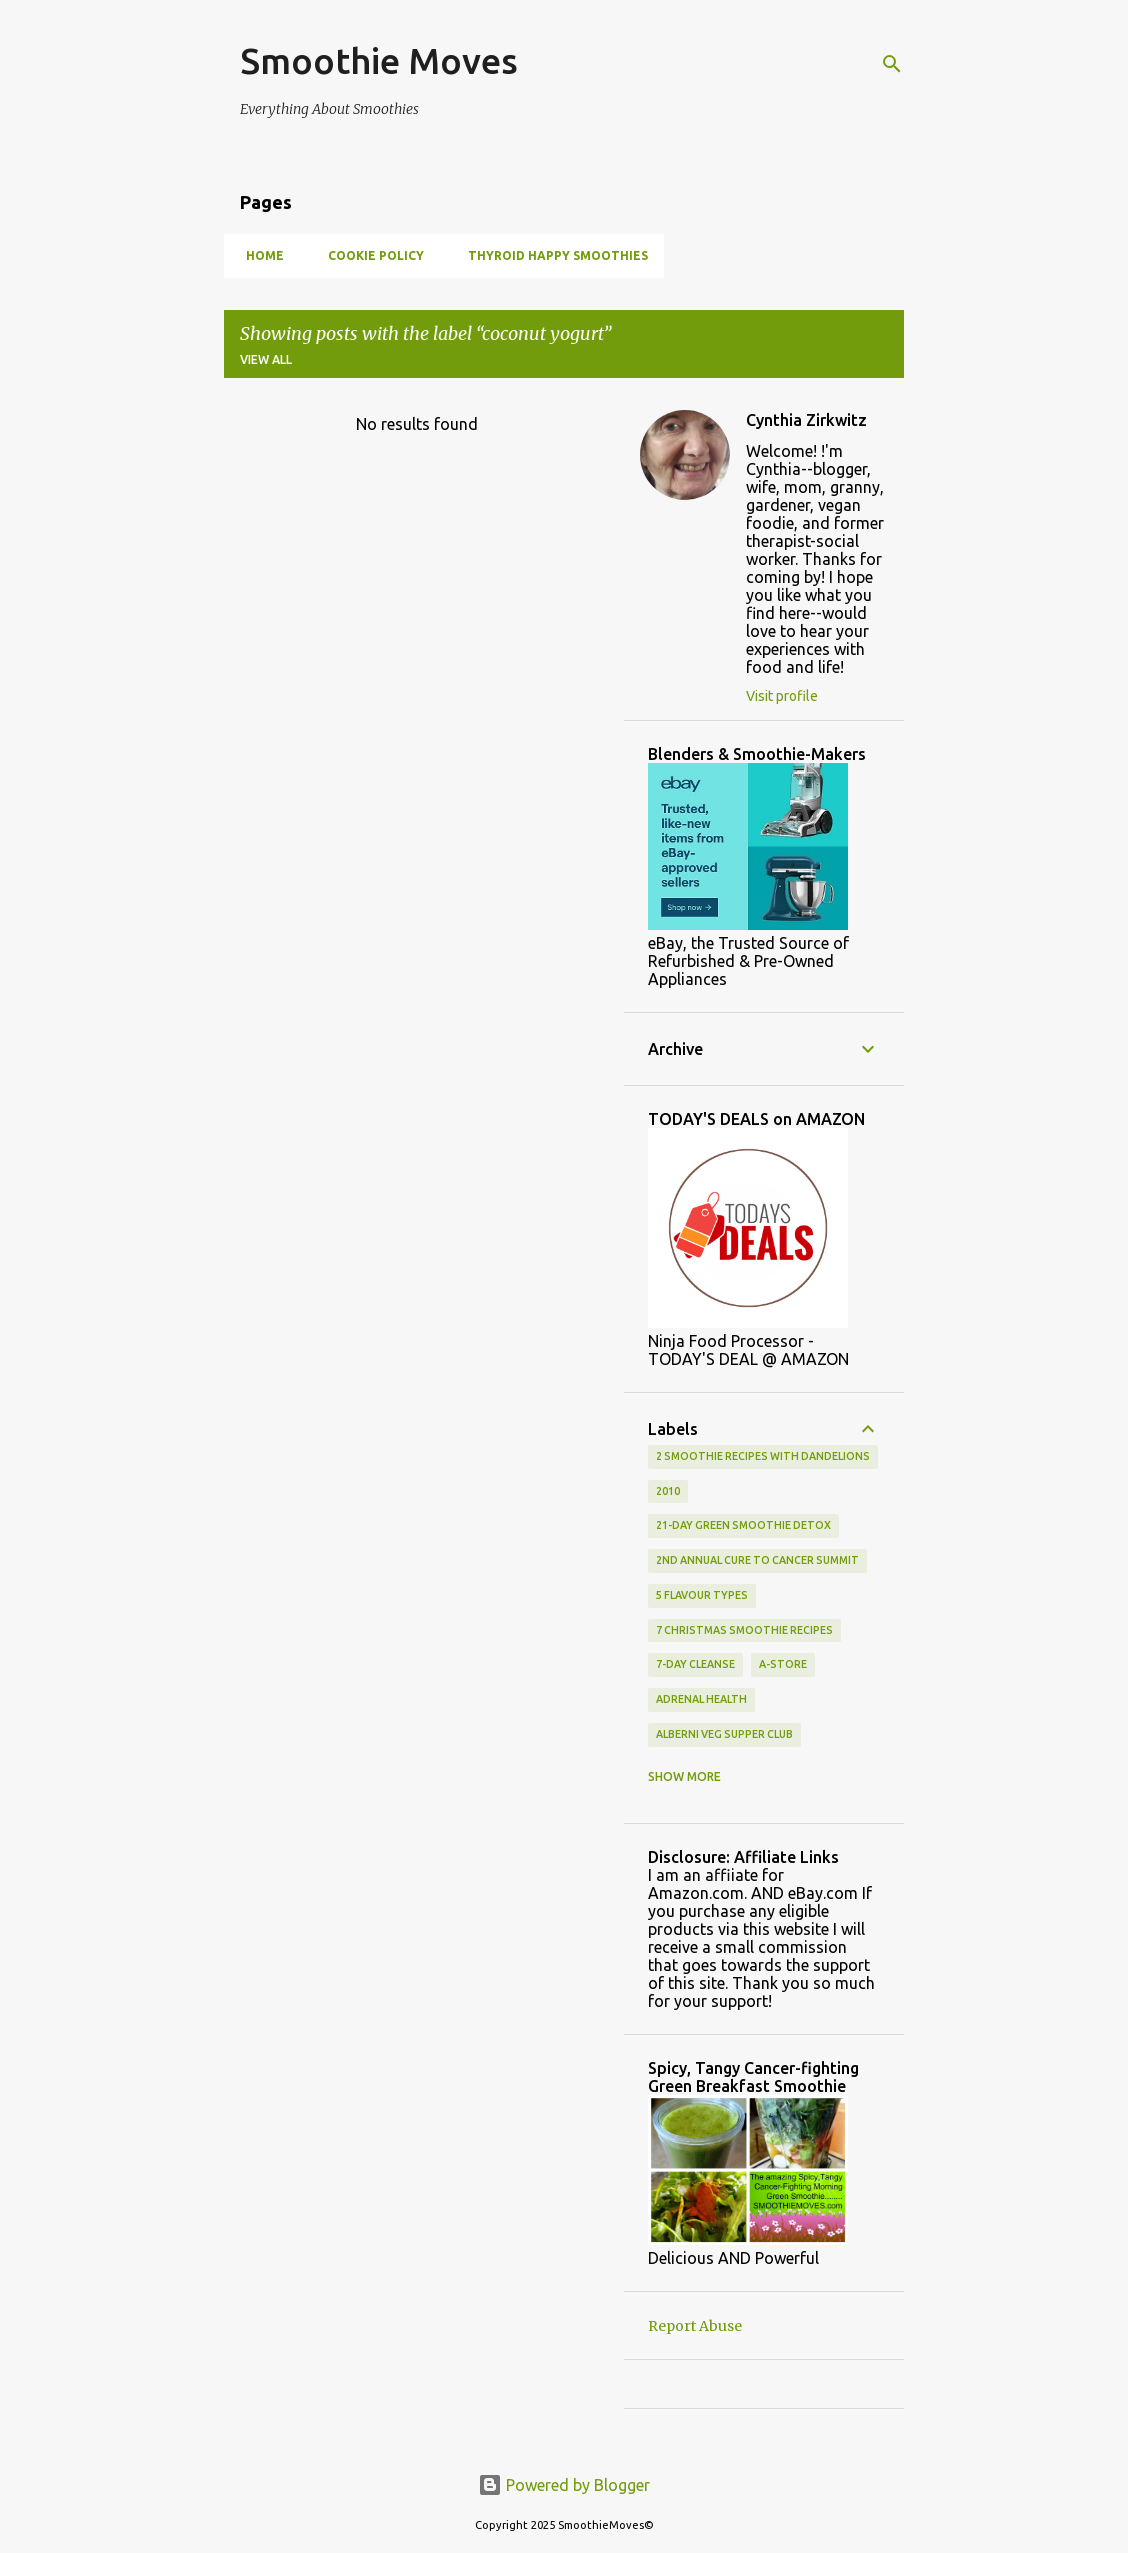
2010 (668, 1491)
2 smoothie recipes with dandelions (763, 1456)
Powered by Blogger (564, 2485)
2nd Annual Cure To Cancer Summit (757, 1560)
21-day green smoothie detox (743, 1525)
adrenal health (701, 1699)
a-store (783, 1664)
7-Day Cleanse (695, 1664)
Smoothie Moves (379, 60)
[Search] (892, 64)
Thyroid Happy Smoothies (552, 255)
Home (259, 255)
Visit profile (782, 696)
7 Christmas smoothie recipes (744, 1630)
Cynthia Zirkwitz (806, 420)
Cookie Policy (370, 255)
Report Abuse (695, 2326)
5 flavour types (702, 1595)
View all (266, 359)
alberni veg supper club (724, 1734)
